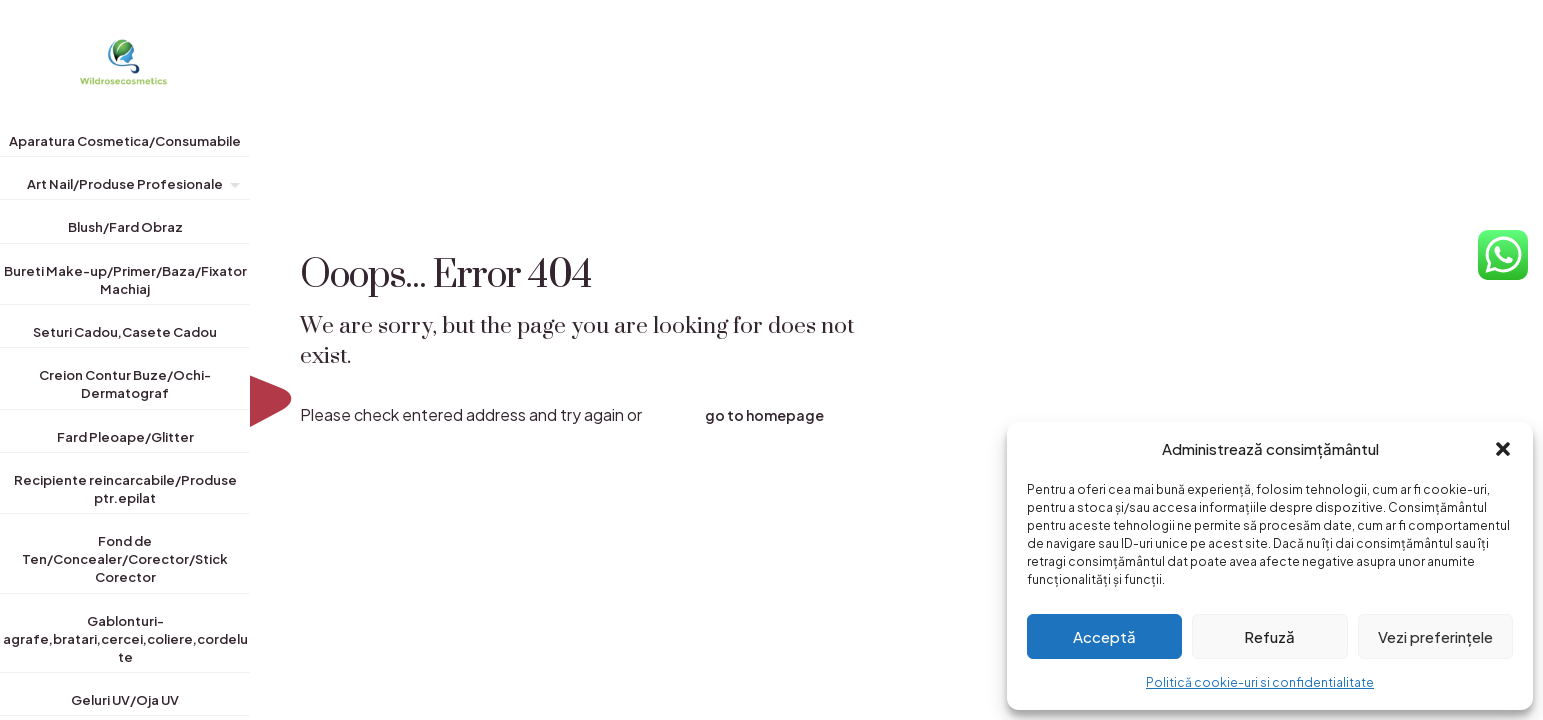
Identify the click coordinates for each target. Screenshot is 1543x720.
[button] (1503, 449)
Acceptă (1104, 636)
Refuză (1269, 636)
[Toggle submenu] (231, 188)
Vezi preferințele (1435, 636)
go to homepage (764, 415)
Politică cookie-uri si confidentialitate (1260, 682)
